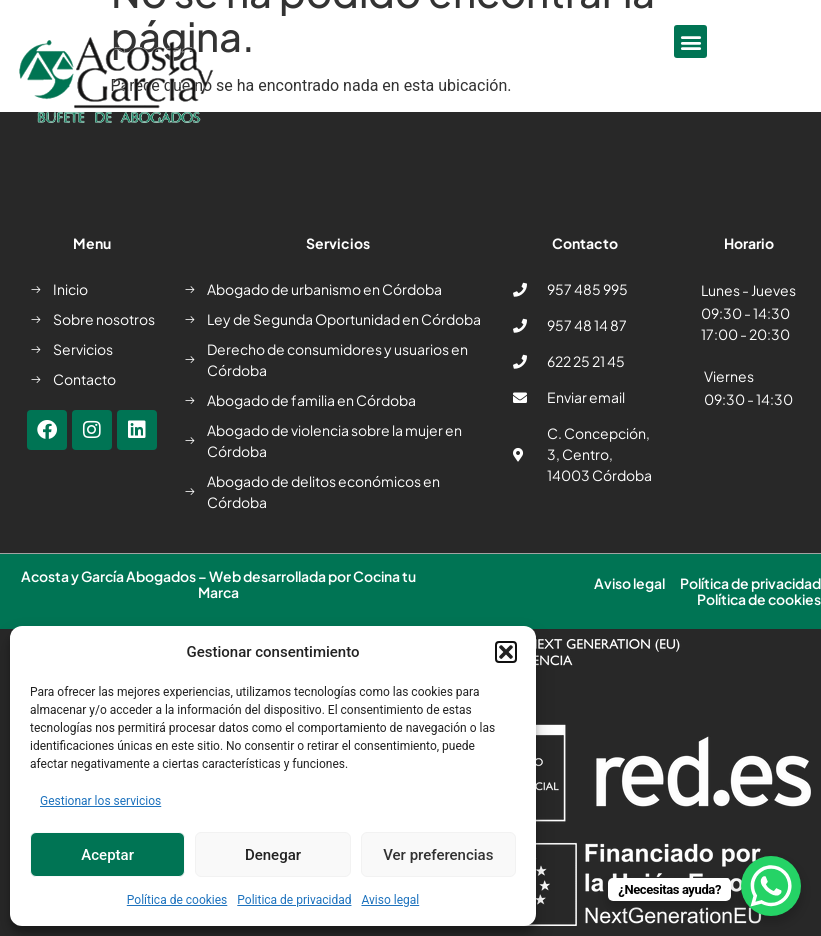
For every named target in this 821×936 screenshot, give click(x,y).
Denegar (273, 855)
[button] (506, 652)
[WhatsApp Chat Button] (771, 886)
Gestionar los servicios (100, 801)
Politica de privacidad (294, 900)
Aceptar (107, 855)
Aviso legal (390, 900)
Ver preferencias (438, 855)
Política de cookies (177, 900)
